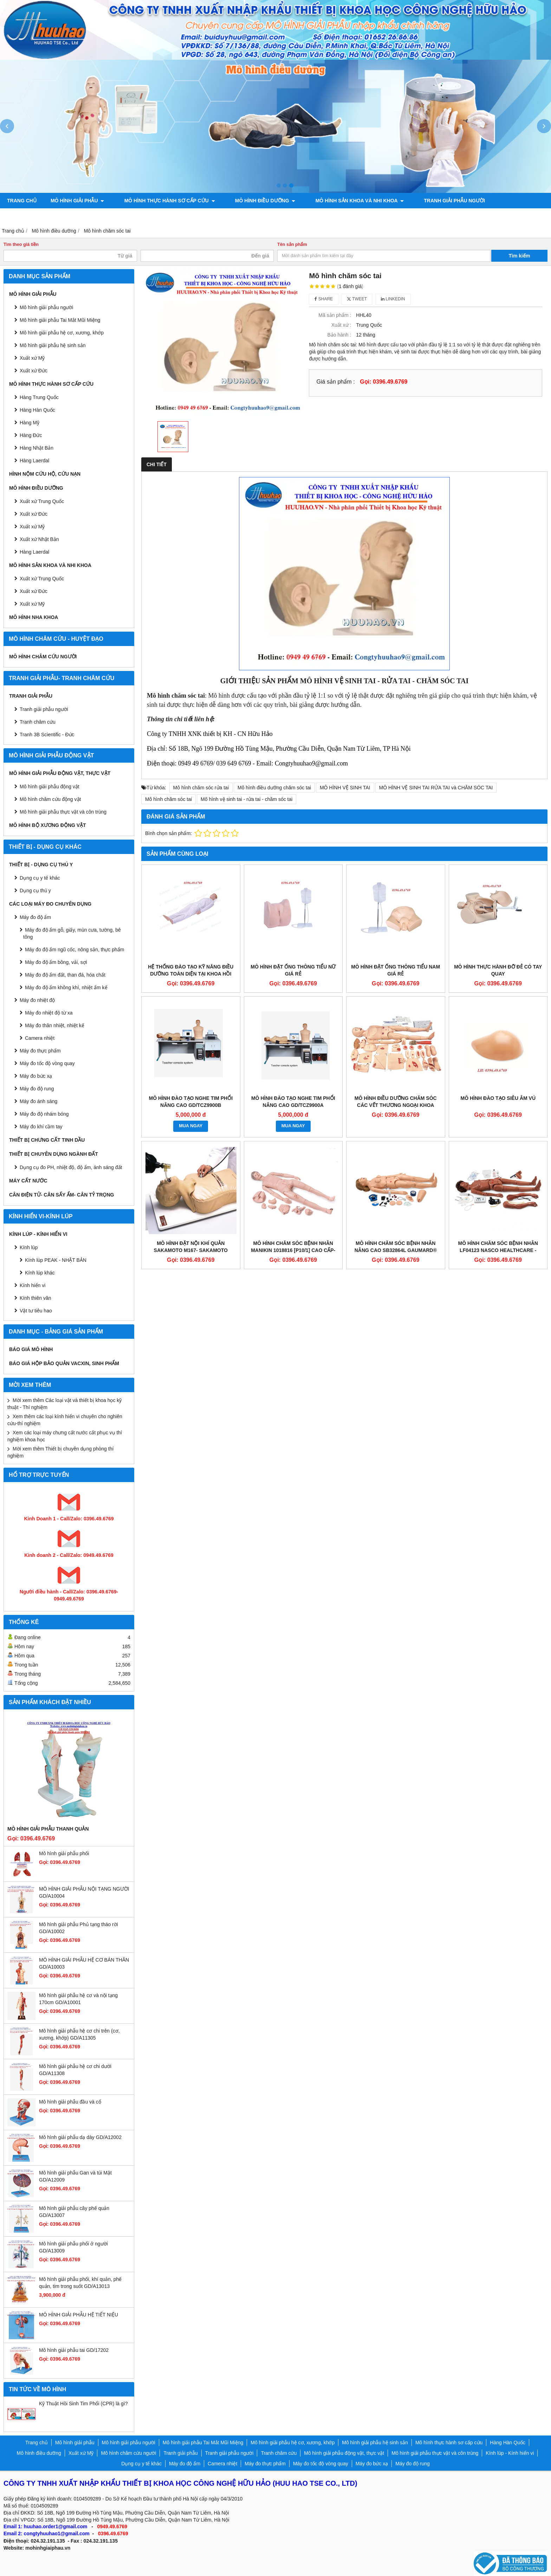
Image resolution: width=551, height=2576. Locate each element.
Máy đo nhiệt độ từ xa (49, 1013)
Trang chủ (22, 200)
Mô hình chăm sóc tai (168, 799)
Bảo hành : (339, 335)
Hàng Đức (31, 435)
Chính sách (235, 216)
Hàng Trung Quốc (39, 397)
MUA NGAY (190, 1125)
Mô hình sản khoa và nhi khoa (341, 200)
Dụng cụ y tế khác (40, 878)
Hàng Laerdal (34, 552)
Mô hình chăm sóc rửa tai (201, 787)
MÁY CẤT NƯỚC (28, 1180)
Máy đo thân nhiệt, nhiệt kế (54, 1025)
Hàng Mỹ (29, 422)
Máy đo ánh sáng (38, 1101)
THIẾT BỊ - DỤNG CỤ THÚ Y (41, 864)
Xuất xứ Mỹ (32, 358)
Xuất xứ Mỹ (32, 526)
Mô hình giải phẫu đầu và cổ (70, 2102)
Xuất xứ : (341, 325)
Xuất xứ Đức (33, 514)
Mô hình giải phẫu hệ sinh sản (53, 345)
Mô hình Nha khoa (33, 617)
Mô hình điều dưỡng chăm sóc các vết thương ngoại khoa (396, 1101)
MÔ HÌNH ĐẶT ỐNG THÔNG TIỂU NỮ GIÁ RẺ (293, 970)
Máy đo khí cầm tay (41, 1126)
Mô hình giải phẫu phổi (64, 1853)
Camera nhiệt (39, 1038)
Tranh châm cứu (497, 200)
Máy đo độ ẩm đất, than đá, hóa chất (65, 975)
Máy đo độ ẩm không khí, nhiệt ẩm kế (66, 987)
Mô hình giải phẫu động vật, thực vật (61, 216)
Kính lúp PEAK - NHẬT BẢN (55, 1260)
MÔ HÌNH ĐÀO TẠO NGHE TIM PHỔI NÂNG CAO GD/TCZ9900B (191, 1101)
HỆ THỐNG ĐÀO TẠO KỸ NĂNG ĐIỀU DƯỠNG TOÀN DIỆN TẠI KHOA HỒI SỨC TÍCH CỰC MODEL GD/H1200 (190, 974)
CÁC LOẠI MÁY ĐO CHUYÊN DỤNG (50, 904)
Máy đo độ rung (37, 1088)
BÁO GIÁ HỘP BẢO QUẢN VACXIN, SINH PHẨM (64, 1363)
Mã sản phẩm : (334, 315)
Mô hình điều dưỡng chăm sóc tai (274, 787)
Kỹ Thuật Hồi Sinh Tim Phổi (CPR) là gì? (83, 2403)
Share (324, 298)
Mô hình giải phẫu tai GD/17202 (74, 2350)
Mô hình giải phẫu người (46, 307)
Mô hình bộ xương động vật (167, 216)
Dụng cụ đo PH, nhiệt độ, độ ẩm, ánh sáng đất (71, 1167)
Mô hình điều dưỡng (253, 200)
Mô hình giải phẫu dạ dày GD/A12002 (80, 2137)
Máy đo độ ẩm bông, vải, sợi (56, 962)
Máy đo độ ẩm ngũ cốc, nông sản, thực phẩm (74, 949)
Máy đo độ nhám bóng (44, 1114)
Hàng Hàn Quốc (37, 410)
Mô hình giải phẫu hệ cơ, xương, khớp (62, 332)
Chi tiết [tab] (157, 464)
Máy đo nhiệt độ (37, 1000)
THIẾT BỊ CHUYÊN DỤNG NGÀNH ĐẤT (53, 1154)
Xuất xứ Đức (33, 370)
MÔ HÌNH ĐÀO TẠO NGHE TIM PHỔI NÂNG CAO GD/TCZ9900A (293, 1101)
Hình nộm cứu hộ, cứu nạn (44, 474)
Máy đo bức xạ (36, 1076)
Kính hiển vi (32, 1285)
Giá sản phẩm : (335, 381)
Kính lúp (29, 1247)
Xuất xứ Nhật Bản (39, 539)
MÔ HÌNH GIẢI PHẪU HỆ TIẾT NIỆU (78, 2314)
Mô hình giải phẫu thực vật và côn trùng (63, 812)
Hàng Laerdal (34, 460)
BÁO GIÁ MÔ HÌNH (31, 1349)
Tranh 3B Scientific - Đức (47, 734)
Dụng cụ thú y (35, 890)
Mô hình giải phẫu (77, 200)
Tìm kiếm (519, 256)
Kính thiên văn (35, 1298)
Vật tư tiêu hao (36, 1310)
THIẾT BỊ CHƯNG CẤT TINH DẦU (47, 1140)
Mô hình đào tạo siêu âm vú (498, 1098)
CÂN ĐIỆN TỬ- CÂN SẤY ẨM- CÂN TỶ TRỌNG (61, 1195)
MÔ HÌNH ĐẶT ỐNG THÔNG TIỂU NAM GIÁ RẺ (395, 970)
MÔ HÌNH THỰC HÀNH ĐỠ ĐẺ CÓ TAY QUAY (498, 970)
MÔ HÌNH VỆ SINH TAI (345, 787)
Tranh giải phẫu (30, 696)
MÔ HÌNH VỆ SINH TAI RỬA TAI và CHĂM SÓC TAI (436, 787)
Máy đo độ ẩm (35, 917)
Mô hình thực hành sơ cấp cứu (163, 200)
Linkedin (393, 298)
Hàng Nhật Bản (36, 448)
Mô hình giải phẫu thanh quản (48, 1829)
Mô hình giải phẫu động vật (49, 786)
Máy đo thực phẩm (40, 1051)
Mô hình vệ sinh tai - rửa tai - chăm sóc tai (246, 799)
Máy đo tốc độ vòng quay (47, 1063)
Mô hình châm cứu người (43, 656)
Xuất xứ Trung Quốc (42, 501)
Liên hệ (274, 216)
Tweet (357, 298)
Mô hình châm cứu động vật (50, 799)
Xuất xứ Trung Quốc (42, 578)
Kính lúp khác (40, 1273)
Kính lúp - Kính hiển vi (38, 1234)
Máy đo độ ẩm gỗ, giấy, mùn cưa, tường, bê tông (72, 933)
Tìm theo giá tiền (21, 244)
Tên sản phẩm (292, 244)
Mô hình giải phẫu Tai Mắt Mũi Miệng (60, 320)
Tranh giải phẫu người (430, 200)
